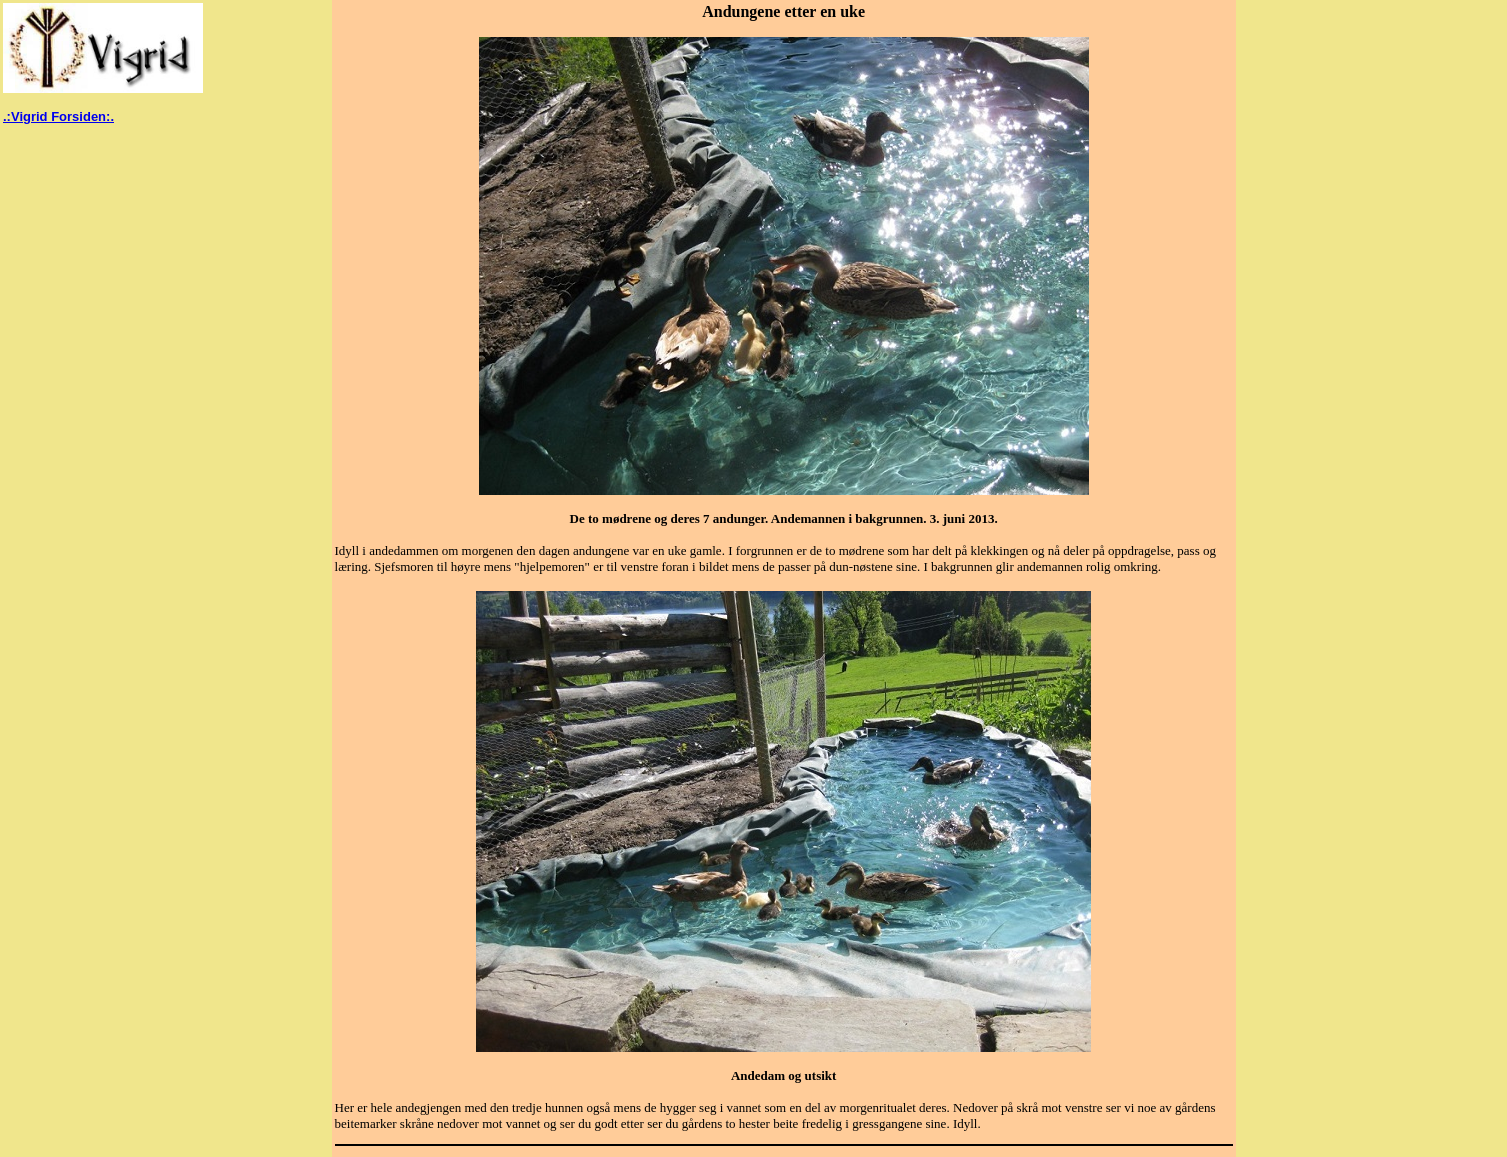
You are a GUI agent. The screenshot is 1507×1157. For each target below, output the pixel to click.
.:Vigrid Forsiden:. (58, 116)
